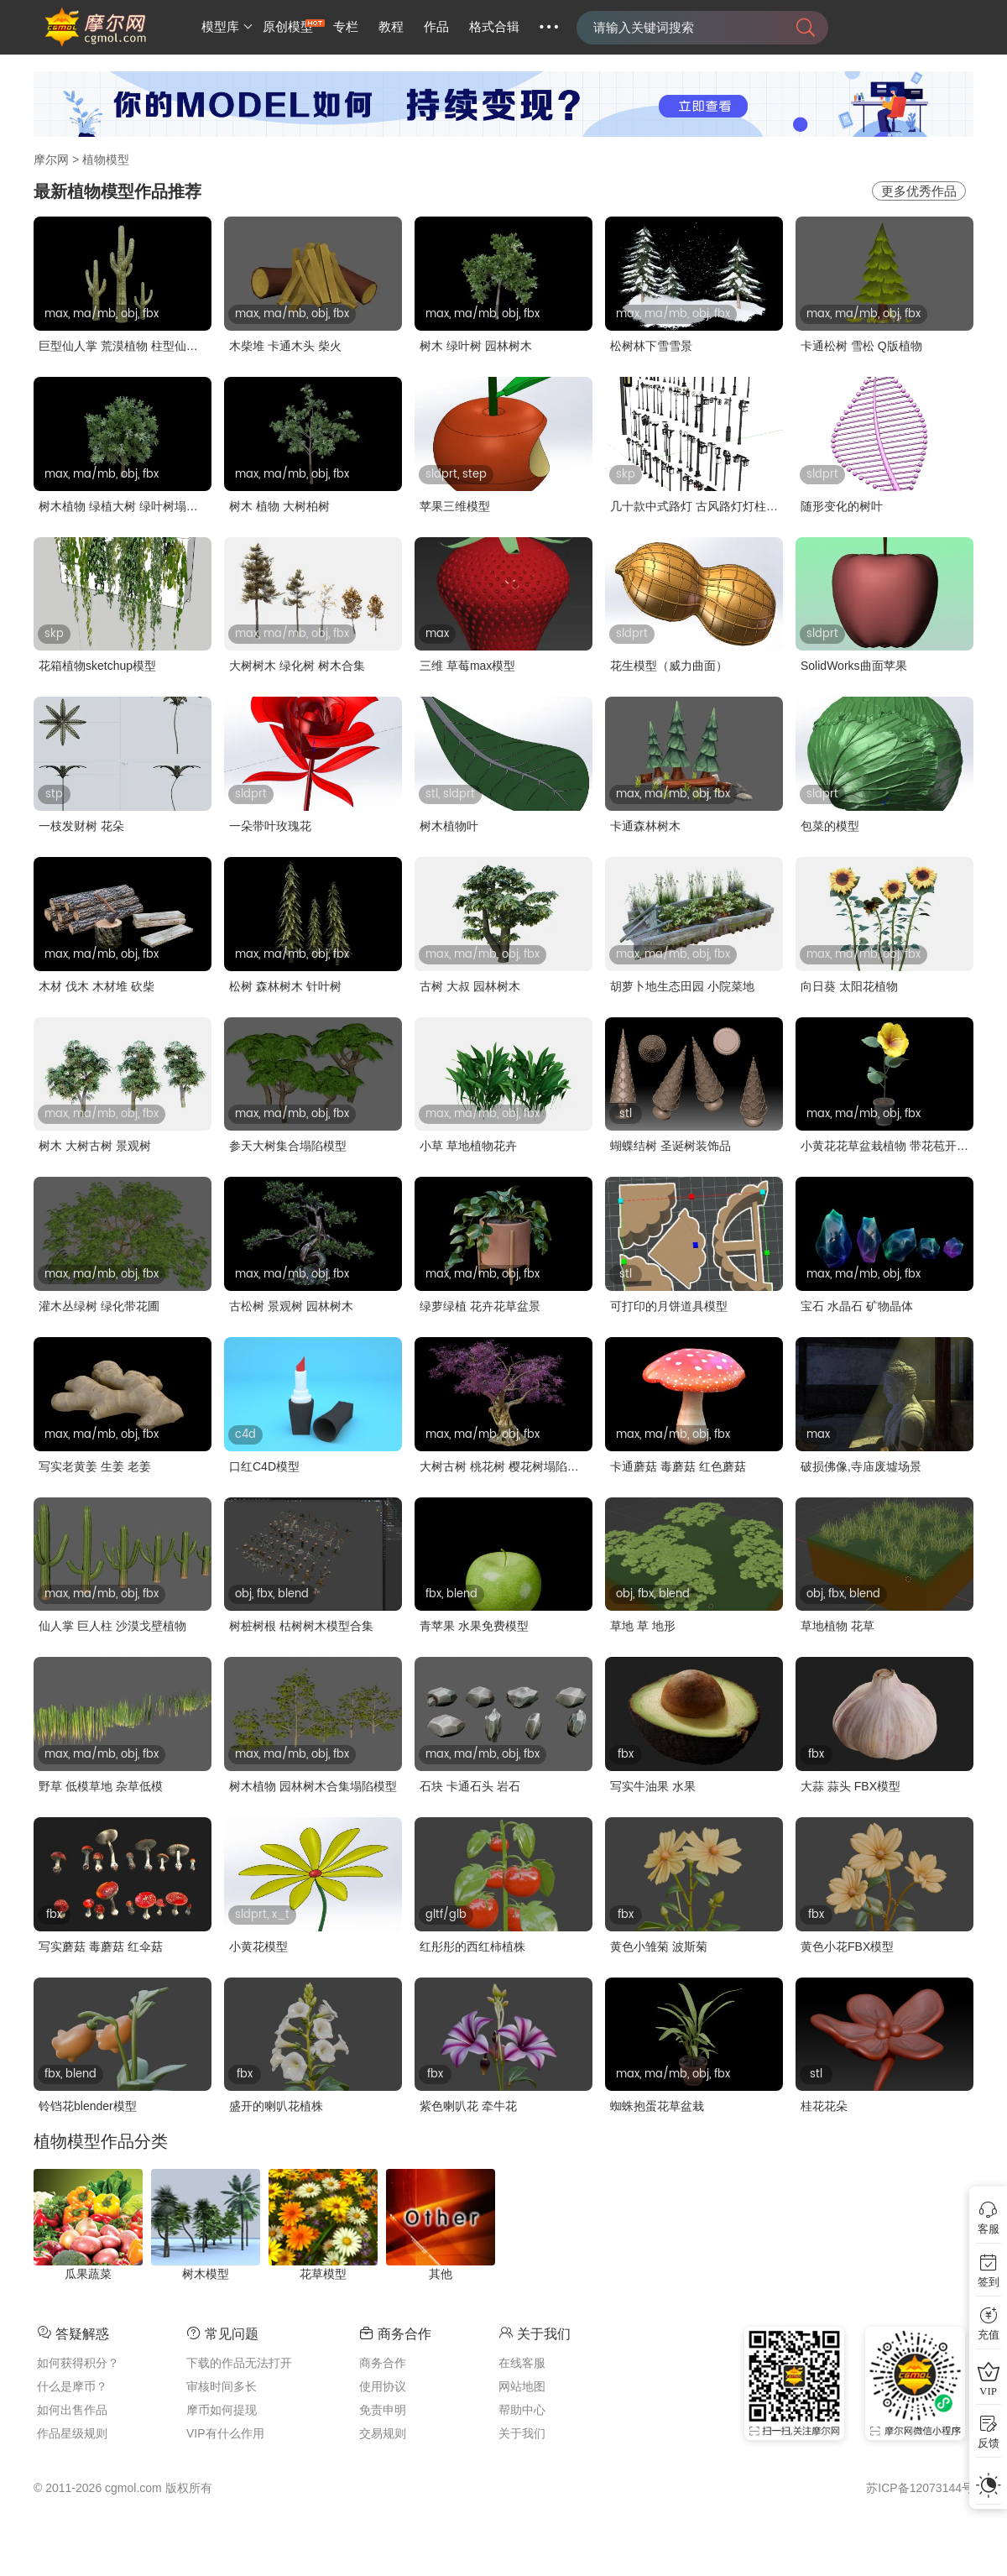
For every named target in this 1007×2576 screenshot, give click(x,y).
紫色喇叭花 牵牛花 (468, 2106)
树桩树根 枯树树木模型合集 (301, 1626)
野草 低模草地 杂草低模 (101, 1786)
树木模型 (205, 2274)
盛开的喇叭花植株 (276, 2106)
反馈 (988, 2443)
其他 (440, 2274)
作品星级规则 (72, 2433)
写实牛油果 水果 (653, 1786)
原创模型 (288, 27)
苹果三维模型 (455, 506)
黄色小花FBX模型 (847, 1946)
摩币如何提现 (221, 2410)
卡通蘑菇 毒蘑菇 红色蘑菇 (678, 1466)
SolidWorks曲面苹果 (854, 665)
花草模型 (323, 2274)
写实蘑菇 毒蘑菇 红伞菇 (101, 1946)
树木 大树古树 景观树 (95, 1145)
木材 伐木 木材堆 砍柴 (96, 986)
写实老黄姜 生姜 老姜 (95, 1466)
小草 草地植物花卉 (468, 1145)
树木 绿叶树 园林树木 (476, 346)
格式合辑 (494, 27)
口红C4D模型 (264, 1466)
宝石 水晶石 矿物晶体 (857, 1306)
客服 (988, 2228)
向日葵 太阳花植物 (849, 986)
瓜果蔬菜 (88, 2274)
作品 (436, 27)
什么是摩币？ (72, 2386)
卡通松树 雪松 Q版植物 (861, 346)
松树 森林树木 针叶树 (285, 986)
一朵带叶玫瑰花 (270, 826)
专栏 (345, 27)
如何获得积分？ (78, 2363)
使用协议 (382, 2386)
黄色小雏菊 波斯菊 (658, 1946)
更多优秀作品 (919, 191)
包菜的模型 (830, 826)
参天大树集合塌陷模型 (288, 1145)
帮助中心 (521, 2410)
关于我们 (521, 2433)
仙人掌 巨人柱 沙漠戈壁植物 (112, 1626)
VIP (988, 2390)
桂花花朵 (824, 2106)
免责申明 (382, 2410)
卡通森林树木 (645, 826)
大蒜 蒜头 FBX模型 (850, 1786)
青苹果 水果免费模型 (474, 1626)
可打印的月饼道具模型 (669, 1306)
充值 (988, 2334)
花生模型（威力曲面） (669, 665)
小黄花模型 (258, 1946)
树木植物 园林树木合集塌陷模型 (313, 1786)
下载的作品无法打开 (239, 2363)
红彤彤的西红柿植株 (472, 1946)
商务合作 (382, 2363)
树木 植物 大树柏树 (279, 506)
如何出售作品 (72, 2410)
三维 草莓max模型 (467, 665)
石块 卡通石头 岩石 (470, 1786)
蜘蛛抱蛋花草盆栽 (657, 2106)
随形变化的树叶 (842, 506)
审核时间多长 (221, 2386)
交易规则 (382, 2433)
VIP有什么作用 (225, 2433)
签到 (988, 2281)
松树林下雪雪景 (651, 346)
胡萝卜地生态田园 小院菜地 (682, 986)
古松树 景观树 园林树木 (291, 1306)
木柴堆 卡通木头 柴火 (285, 346)
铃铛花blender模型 (88, 2106)
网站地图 (521, 2386)
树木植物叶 (449, 826)
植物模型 (105, 159)
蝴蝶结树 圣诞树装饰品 (670, 1145)
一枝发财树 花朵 (81, 826)
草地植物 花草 (837, 1626)
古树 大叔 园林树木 (470, 986)
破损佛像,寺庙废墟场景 (861, 1466)
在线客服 (521, 2363)
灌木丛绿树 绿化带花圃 (99, 1306)
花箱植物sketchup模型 (97, 665)
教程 (391, 27)
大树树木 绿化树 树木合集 (297, 665)
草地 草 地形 (643, 1626)
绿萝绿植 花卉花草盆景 (480, 1306)
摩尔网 (51, 159)
